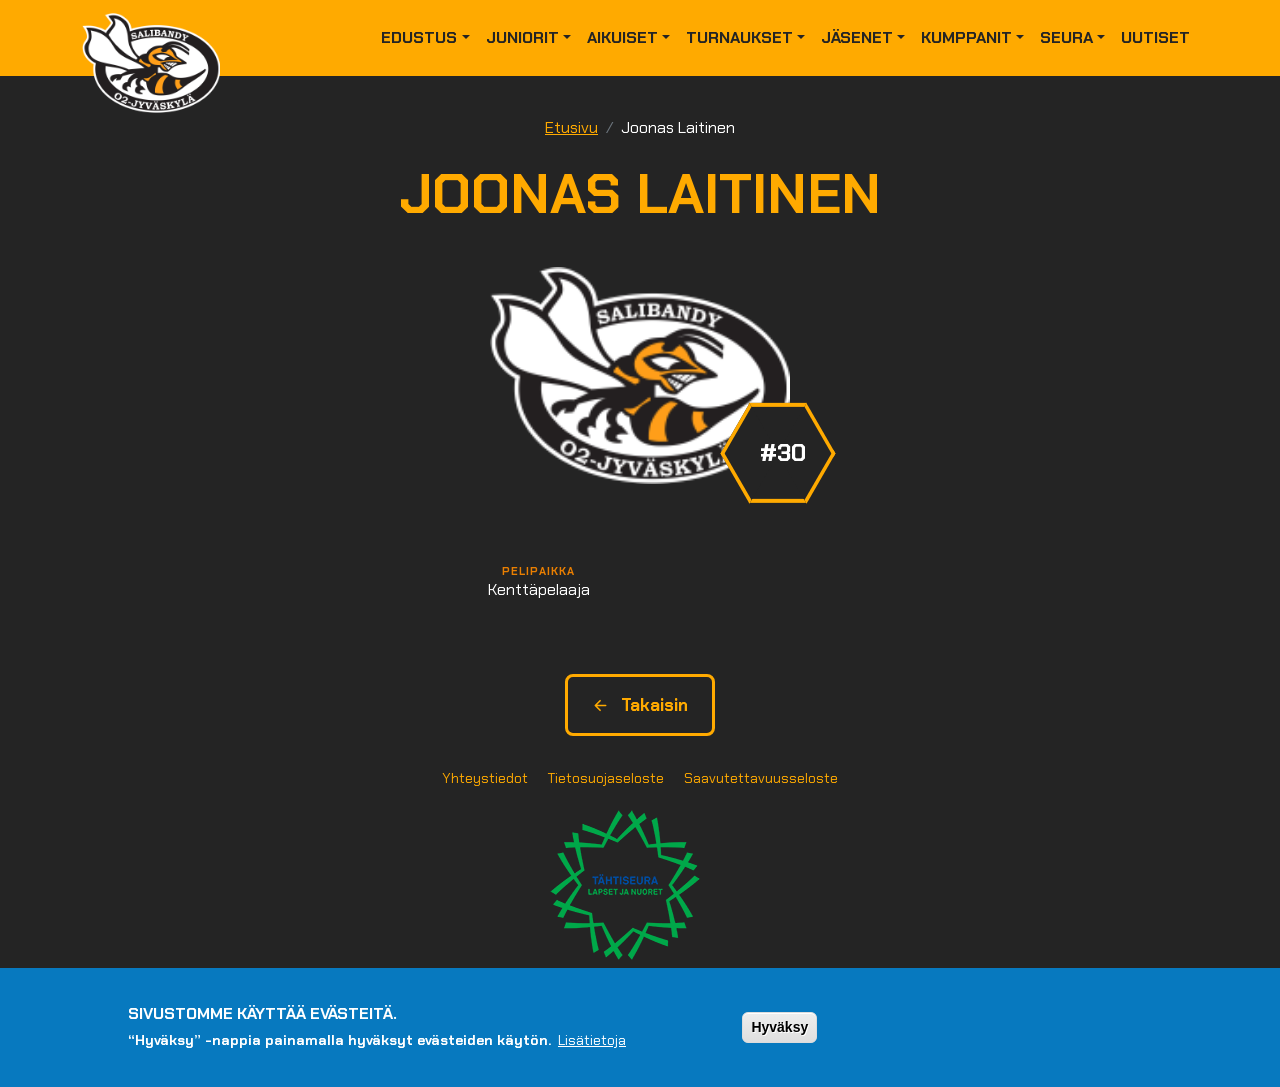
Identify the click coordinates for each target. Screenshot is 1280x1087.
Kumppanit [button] (966, 37)
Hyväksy (779, 1027)
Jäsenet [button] (857, 37)
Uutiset (1155, 37)
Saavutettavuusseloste (761, 778)
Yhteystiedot (485, 778)
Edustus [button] (419, 37)
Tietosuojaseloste (606, 778)
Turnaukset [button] (739, 37)
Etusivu (571, 127)
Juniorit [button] (522, 37)
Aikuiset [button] (622, 37)
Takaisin (640, 705)
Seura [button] (1066, 37)
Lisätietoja (592, 1040)
